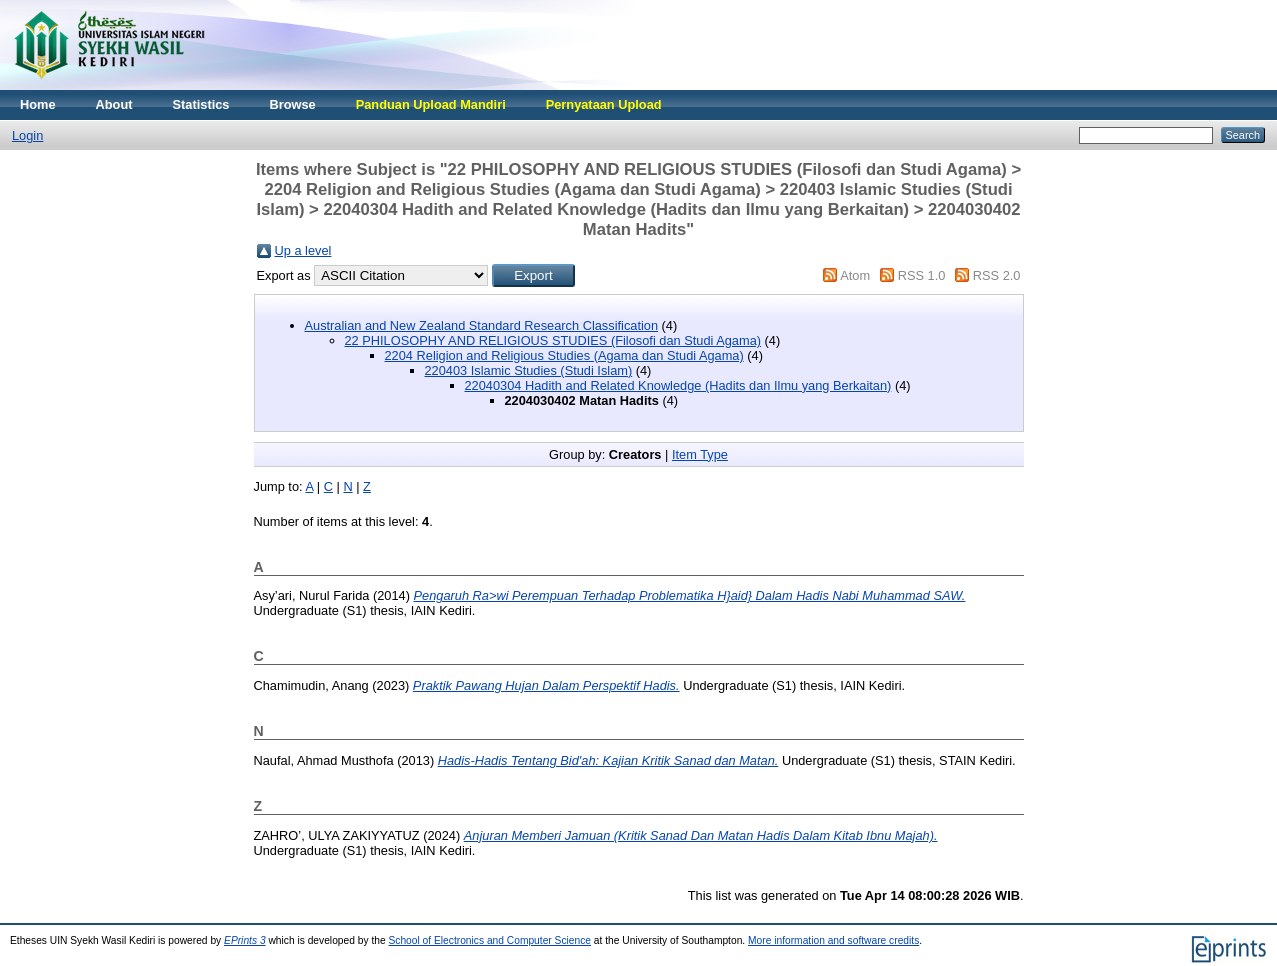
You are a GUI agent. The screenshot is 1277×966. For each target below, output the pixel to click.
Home (38, 104)
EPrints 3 (245, 940)
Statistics (201, 104)
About (114, 104)
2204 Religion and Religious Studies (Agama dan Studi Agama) (564, 355)
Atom (855, 275)
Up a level (303, 250)
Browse (292, 104)
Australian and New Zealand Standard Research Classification (482, 325)
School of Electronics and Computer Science (489, 940)
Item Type (700, 454)
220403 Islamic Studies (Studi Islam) (529, 370)
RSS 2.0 (997, 275)
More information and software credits (833, 940)
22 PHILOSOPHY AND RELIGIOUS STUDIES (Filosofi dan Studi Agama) (553, 340)
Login (27, 135)
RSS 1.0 (922, 275)
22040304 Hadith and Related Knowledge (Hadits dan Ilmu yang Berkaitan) (678, 385)
